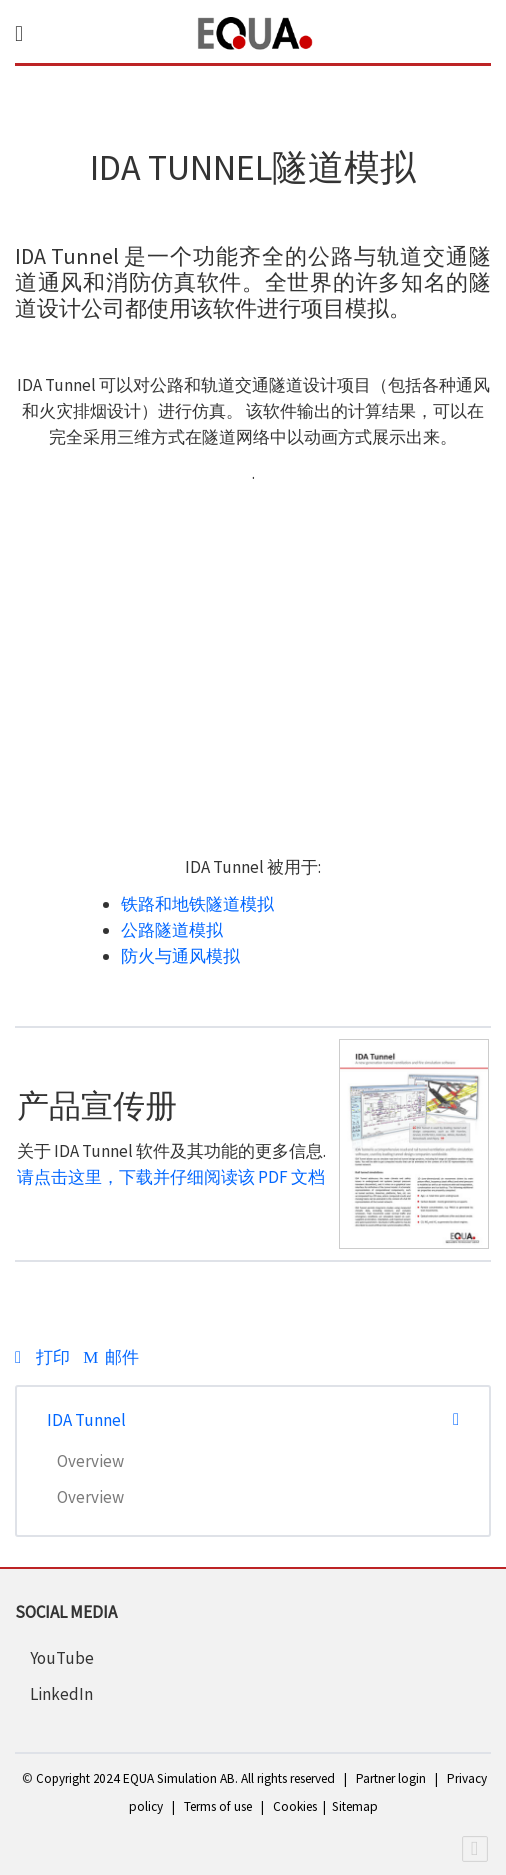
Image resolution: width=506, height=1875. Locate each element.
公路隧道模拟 (172, 930)
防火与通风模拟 (180, 956)
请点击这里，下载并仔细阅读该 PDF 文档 (171, 1177)
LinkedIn (61, 1694)
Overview (90, 1461)
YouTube (62, 1658)
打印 (44, 1357)
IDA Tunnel (86, 1420)
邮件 (110, 1357)
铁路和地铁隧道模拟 (197, 904)
